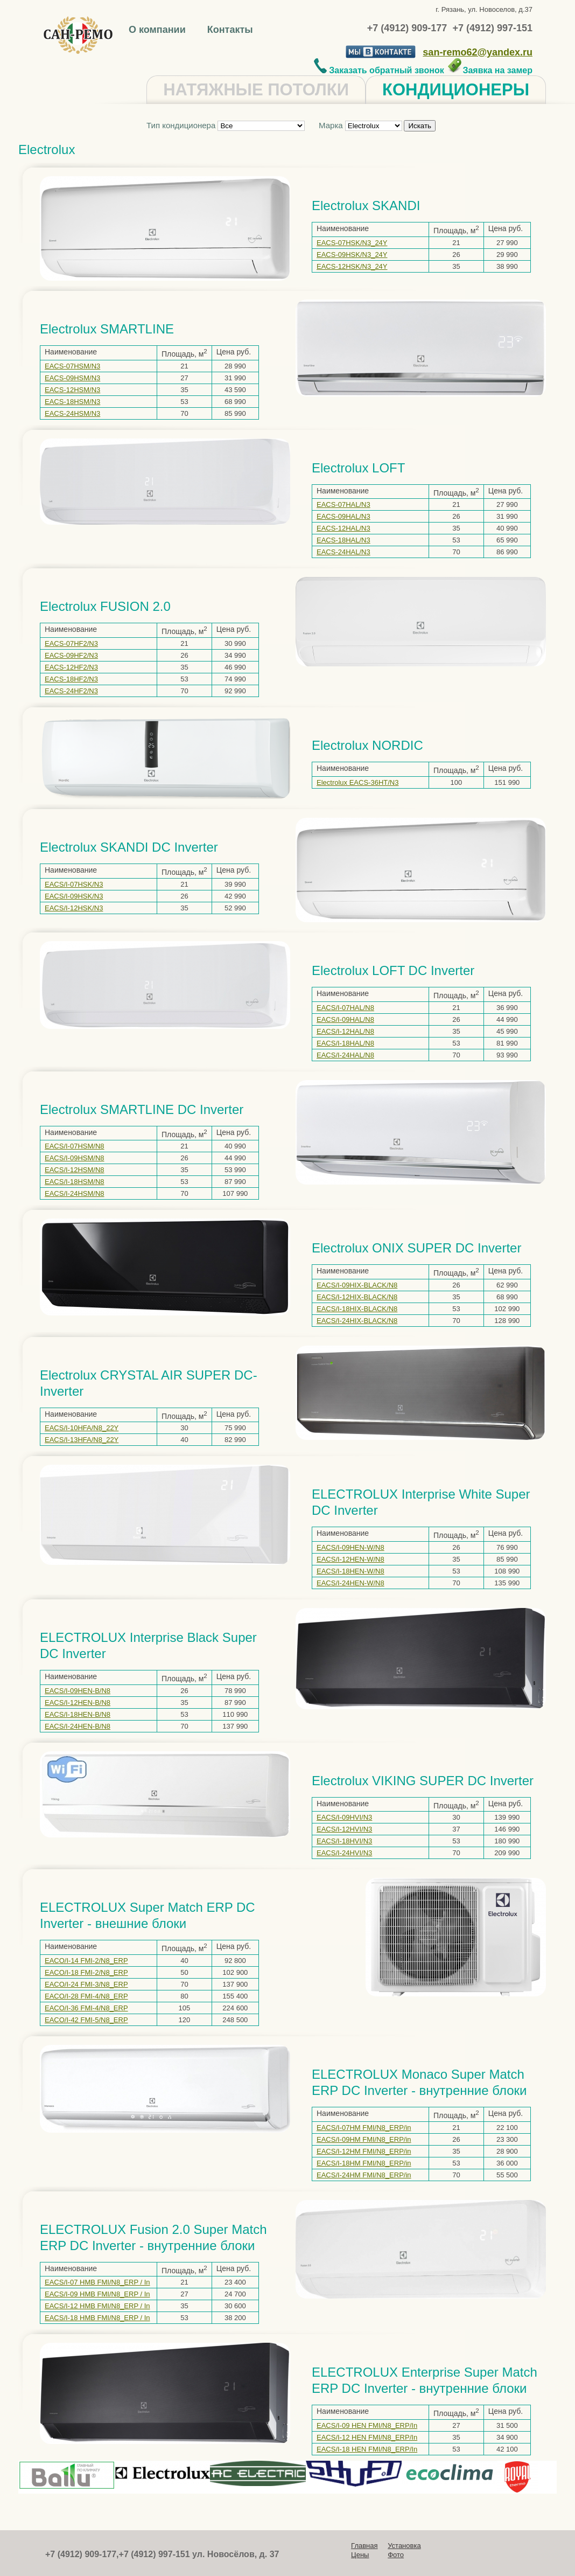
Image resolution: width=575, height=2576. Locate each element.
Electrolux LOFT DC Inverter (393, 970)
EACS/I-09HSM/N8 (74, 1158)
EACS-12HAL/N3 (343, 528)
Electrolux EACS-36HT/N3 (357, 782)
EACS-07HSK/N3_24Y (352, 243)
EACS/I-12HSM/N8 (74, 1170)
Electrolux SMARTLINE (107, 329)
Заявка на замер (489, 70)
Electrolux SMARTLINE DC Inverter (141, 1109)
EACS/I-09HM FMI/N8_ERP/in (364, 2139)
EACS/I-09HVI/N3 (344, 1817)
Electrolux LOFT (358, 468)
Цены (360, 2555)
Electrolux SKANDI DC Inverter (129, 847)
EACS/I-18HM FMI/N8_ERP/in (364, 2163)
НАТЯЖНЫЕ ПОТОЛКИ (256, 89)
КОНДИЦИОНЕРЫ (455, 89)
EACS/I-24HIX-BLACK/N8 (357, 1321)
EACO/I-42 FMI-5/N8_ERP (86, 2020)
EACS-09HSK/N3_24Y (352, 254)
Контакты (230, 29)
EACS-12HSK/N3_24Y (352, 266)
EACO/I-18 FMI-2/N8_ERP (86, 1972)
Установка (404, 2546)
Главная (364, 2546)
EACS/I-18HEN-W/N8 (350, 1571)
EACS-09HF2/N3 (71, 655)
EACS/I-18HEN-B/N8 (77, 1714)
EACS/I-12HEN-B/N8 (77, 1702)
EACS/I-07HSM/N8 (74, 1146)
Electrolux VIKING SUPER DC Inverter (423, 1780)
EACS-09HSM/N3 (72, 378)
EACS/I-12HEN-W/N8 (350, 1559)
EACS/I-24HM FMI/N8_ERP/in (364, 2175)
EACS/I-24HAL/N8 (345, 1055)
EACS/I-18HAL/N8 (345, 1043)
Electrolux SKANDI (366, 205)
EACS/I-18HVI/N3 (344, 1841)
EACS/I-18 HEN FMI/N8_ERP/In (367, 2449)
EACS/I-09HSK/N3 (74, 896)
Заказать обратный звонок (379, 70)
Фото (396, 2555)
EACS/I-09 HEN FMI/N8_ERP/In (367, 2425)
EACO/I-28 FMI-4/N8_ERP (86, 1996)
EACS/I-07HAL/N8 (345, 1008)
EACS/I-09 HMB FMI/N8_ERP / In (97, 2294)
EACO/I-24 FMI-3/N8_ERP (86, 1984)
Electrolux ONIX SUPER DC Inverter (416, 1248)
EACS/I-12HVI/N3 (344, 1829)
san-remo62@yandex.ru (477, 52)
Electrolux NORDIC (367, 745)
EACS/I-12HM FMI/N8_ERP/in (364, 2151)
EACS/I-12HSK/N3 (74, 908)
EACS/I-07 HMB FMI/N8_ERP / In (97, 2282)
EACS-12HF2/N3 (71, 667)
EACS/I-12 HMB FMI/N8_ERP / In (97, 2306)
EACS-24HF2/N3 (71, 691)
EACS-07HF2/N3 (71, 643)
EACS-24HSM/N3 (72, 413)
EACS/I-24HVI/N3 (344, 1853)
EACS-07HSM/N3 (72, 366)
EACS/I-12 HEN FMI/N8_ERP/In (367, 2437)
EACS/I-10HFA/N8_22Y (81, 1428)
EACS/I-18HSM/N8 (74, 1182)
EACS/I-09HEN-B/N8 (77, 1691)
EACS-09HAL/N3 (343, 516)
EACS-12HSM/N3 (72, 390)
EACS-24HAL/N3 (343, 552)
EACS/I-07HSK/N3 (74, 884)
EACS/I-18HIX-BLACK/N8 (357, 1309)
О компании (158, 29)
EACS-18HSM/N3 (72, 402)
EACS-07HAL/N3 (343, 504)
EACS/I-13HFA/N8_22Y (81, 1440)
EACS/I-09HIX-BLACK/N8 (357, 1285)
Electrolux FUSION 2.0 (105, 606)
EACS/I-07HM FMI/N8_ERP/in (364, 2128)
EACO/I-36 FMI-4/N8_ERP (86, 2008)
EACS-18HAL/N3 (343, 540)
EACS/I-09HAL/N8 (345, 1019)
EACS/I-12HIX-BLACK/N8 (357, 1297)
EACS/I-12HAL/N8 (345, 1031)
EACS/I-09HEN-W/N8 (350, 1547)
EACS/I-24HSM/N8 (74, 1193)
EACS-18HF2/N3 (71, 679)
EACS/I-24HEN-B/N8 (77, 1726)
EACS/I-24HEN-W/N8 (350, 1583)
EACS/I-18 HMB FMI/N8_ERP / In (97, 2318)
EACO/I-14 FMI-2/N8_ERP (86, 1961)
